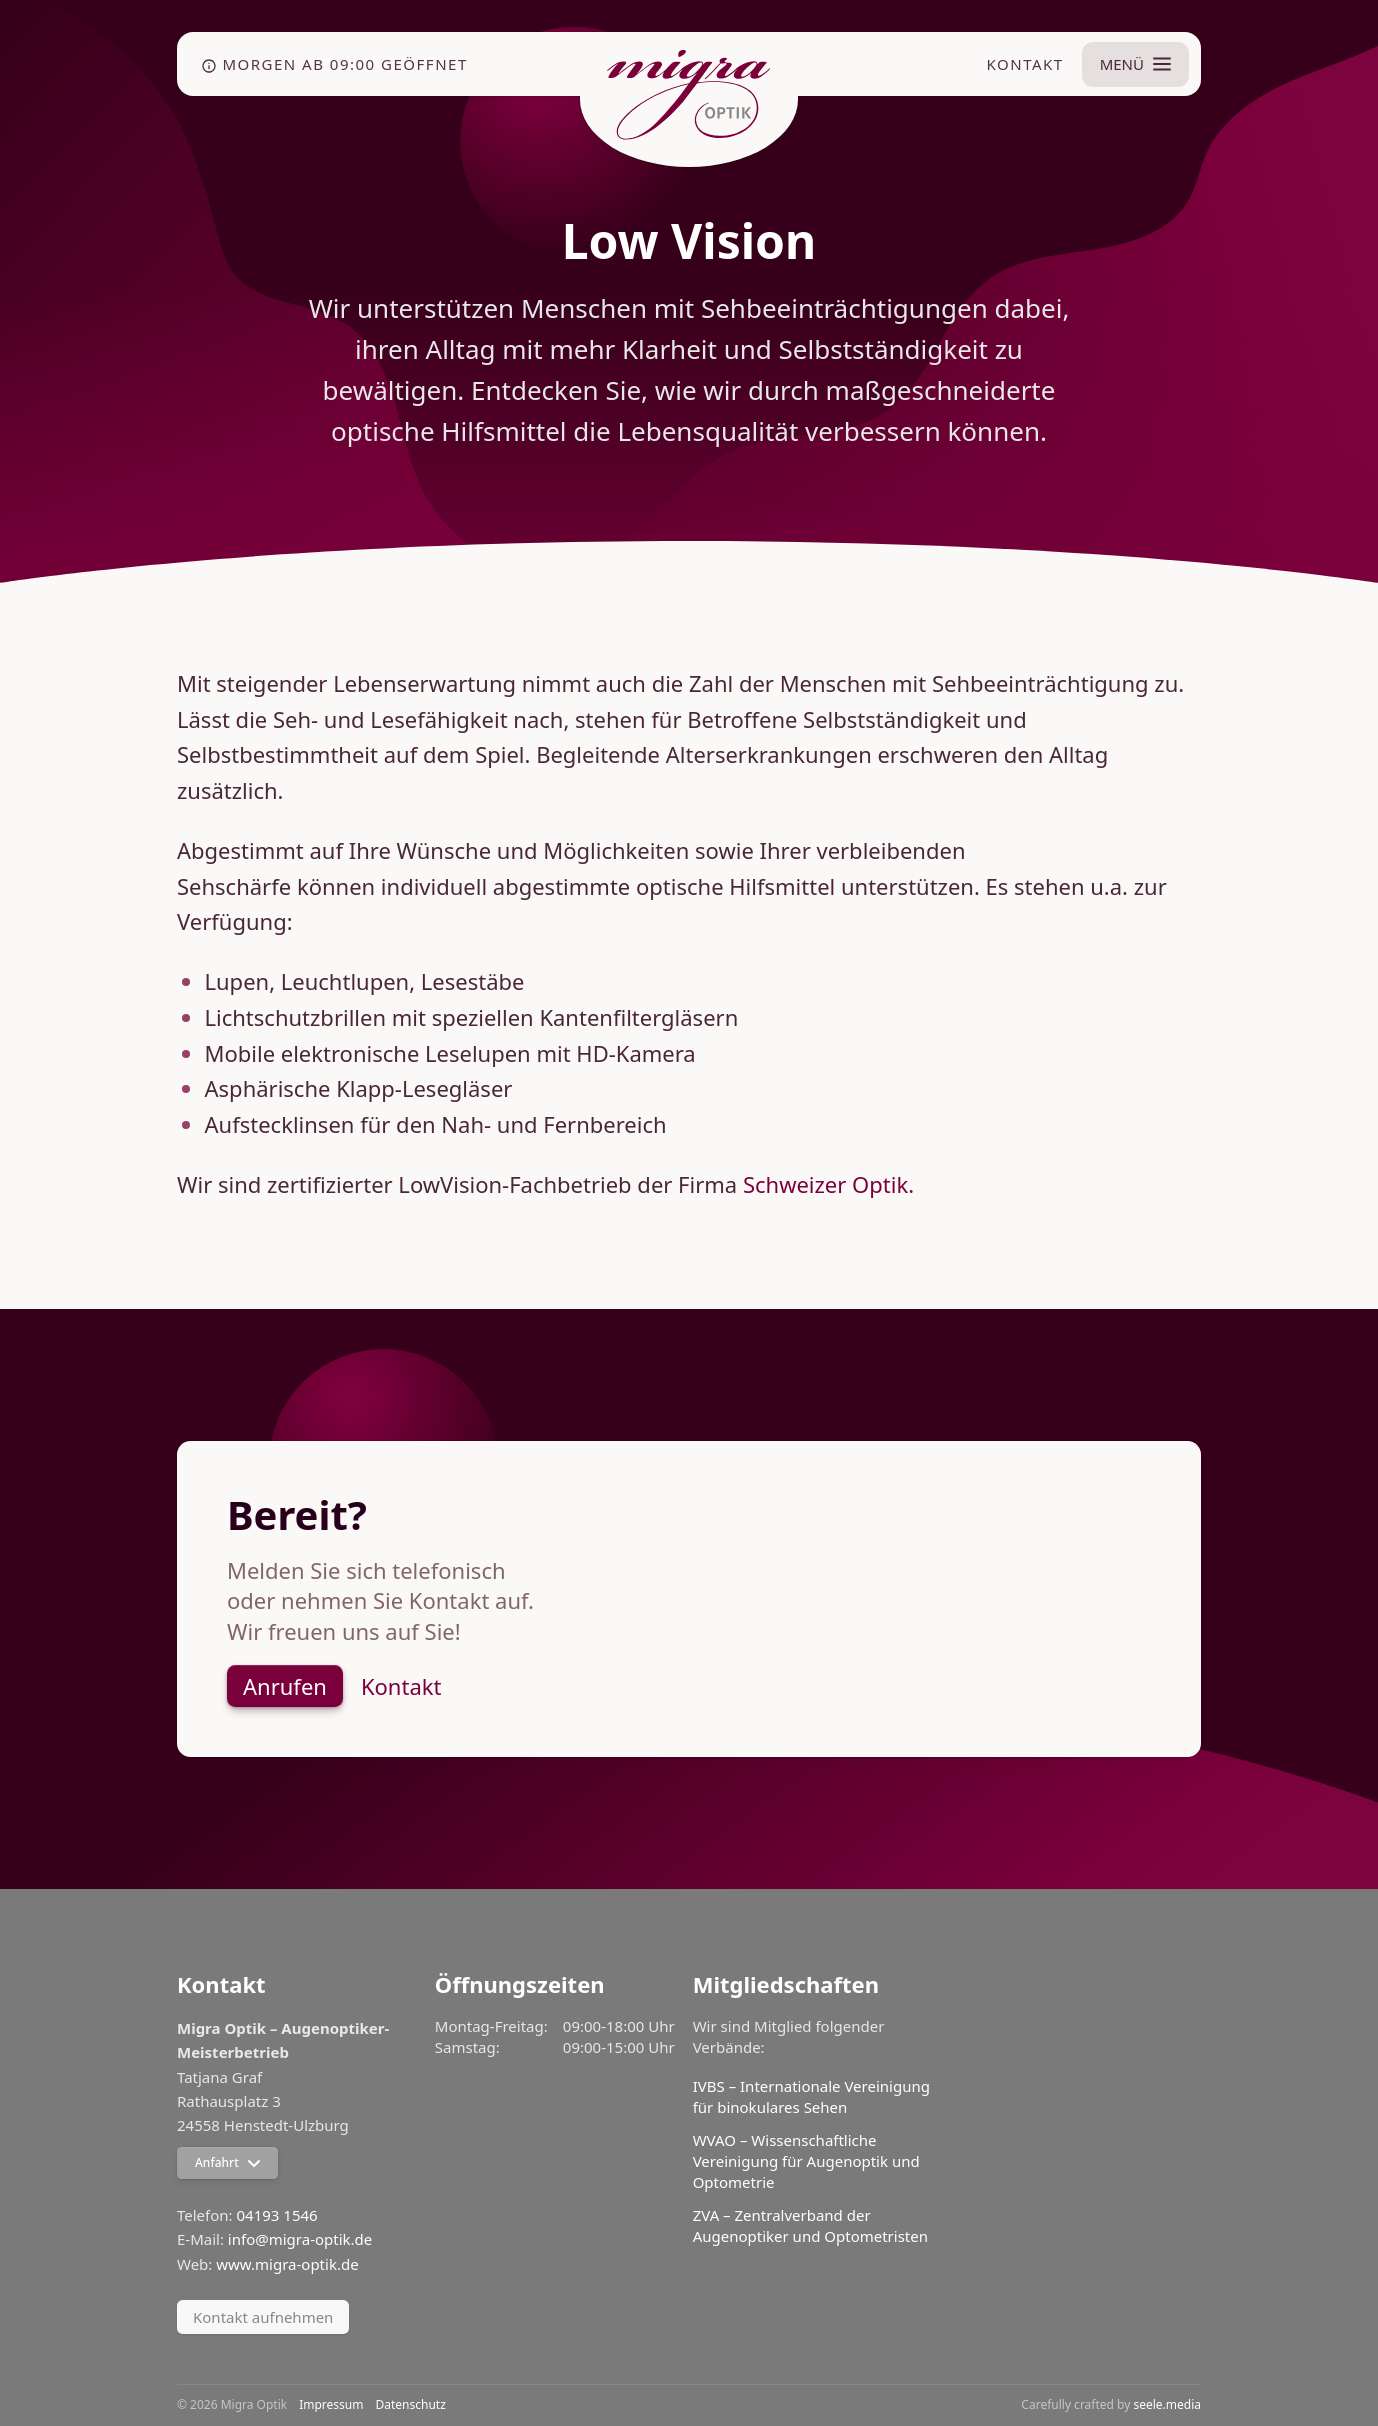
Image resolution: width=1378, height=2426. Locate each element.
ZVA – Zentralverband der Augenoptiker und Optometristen (810, 2225)
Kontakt (1025, 64)
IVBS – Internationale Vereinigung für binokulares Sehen (811, 2096)
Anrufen (285, 1686)
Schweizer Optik (825, 1184)
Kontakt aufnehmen (263, 2317)
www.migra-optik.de (287, 2264)
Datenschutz (411, 2405)
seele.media (1167, 2404)
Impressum (331, 2405)
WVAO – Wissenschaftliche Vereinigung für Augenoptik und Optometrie (806, 2161)
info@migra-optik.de (300, 2239)
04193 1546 (277, 2215)
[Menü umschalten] (1135, 64)
